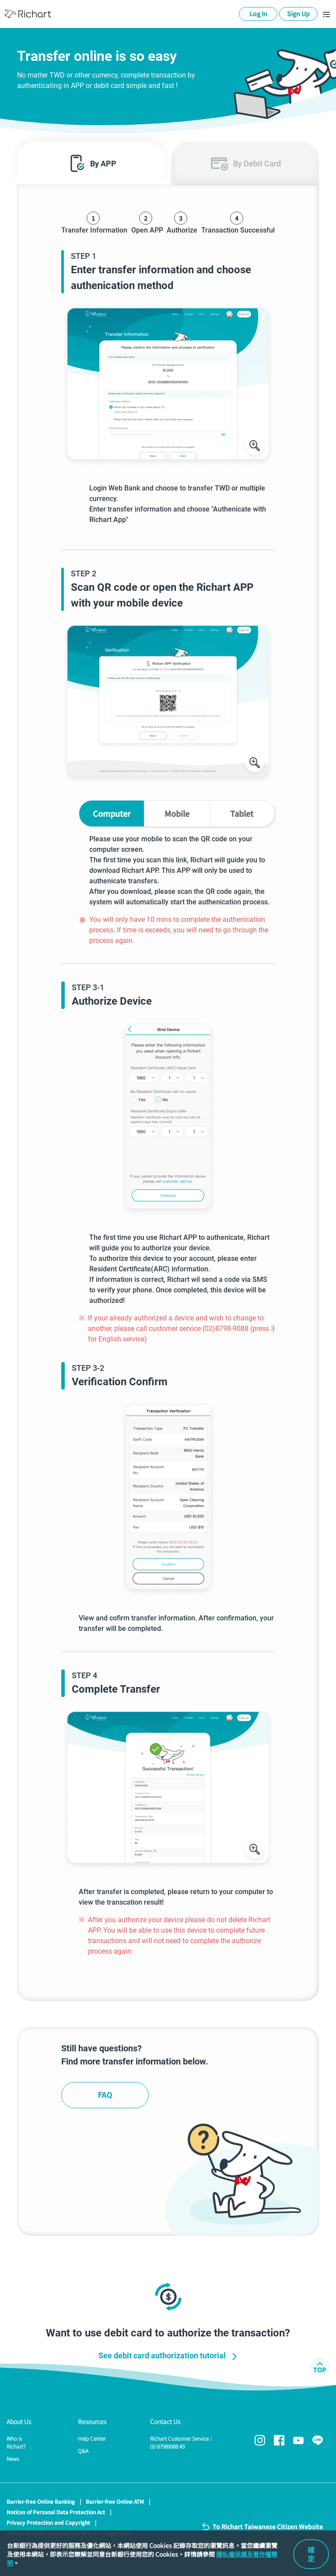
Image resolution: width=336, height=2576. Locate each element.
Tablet (241, 813)
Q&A (83, 2450)
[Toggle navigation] (326, 14)
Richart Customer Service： (182, 2442)
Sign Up (298, 13)
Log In (258, 13)
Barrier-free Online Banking (41, 2501)
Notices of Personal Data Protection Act (56, 2512)
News (13, 2458)
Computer (111, 813)
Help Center (91, 2438)
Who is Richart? (16, 2442)
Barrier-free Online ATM (115, 2501)
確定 (311, 2554)
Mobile (176, 813)
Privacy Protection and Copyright (48, 2522)
